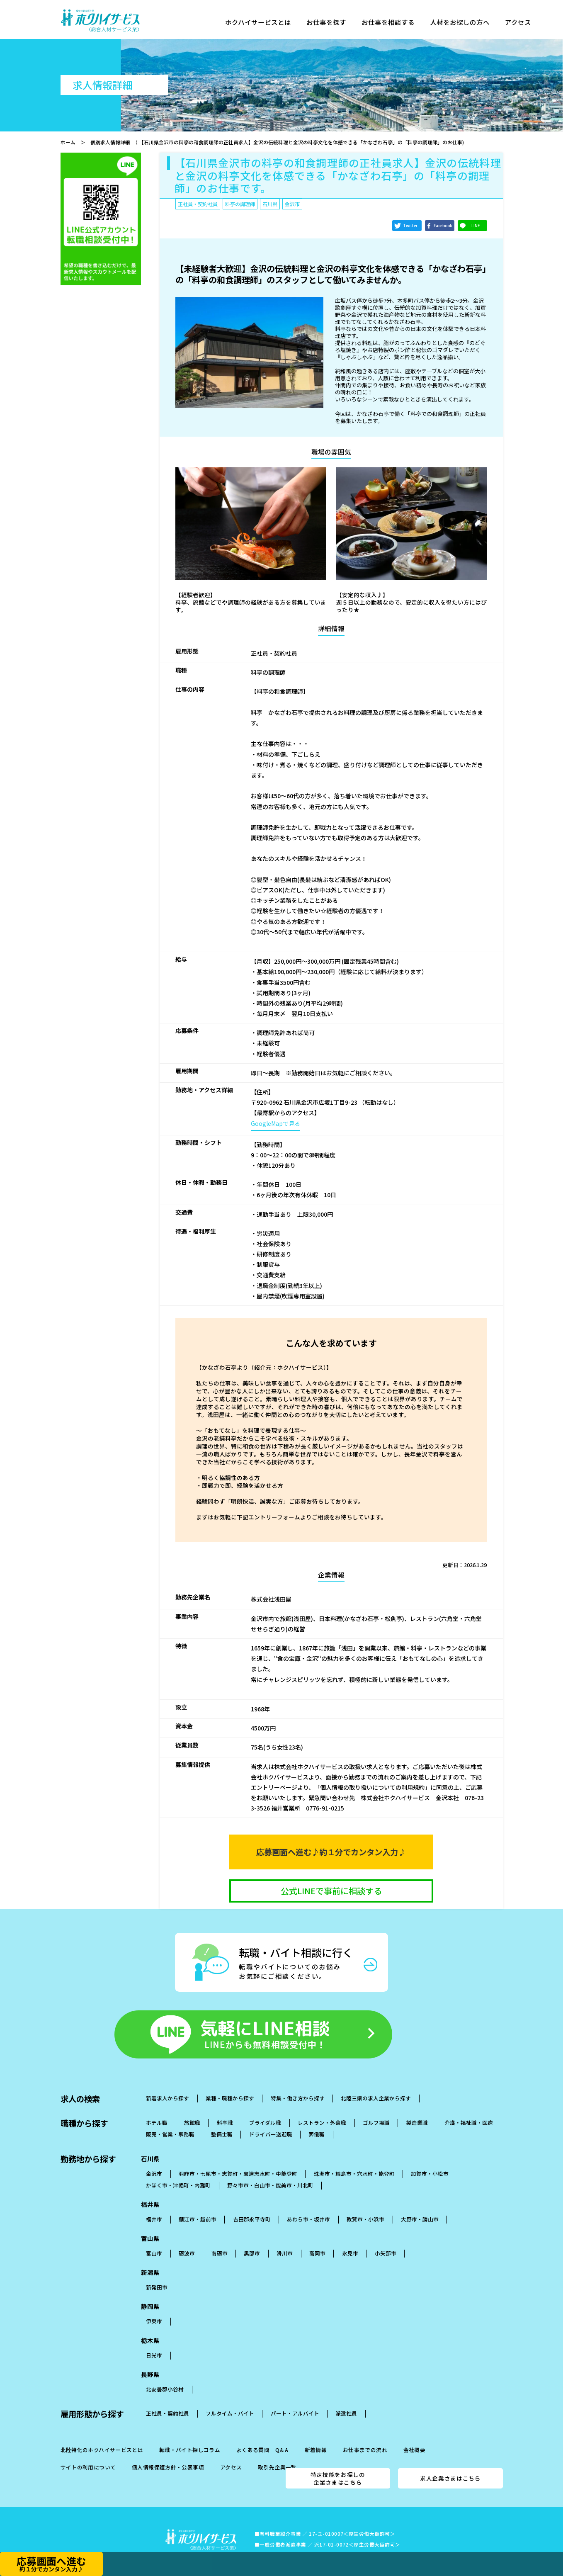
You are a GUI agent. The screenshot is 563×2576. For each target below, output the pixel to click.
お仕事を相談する (394, 23)
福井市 (154, 2205)
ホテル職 (156, 2108)
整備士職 (222, 2120)
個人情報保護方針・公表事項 (168, 2453)
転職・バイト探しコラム (189, 2435)
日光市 (154, 2341)
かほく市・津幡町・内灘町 (178, 2171)
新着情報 (316, 2435)
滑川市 (285, 2239)
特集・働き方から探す (298, 2084)
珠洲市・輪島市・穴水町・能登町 (354, 2159)
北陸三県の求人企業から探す (376, 2084)
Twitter (410, 225)
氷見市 (350, 2239)
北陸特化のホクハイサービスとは (102, 2435)
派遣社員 (346, 2399)
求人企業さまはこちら (450, 2464)
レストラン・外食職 (322, 2108)
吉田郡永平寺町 (252, 2205)
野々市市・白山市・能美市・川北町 (270, 2171)
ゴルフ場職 (376, 2108)
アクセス (529, 23)
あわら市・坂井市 (308, 2205)
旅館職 (192, 2108)
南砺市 (219, 2239)
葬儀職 (316, 2120)
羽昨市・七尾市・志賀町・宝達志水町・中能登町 (238, 2159)
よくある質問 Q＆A (262, 2435)
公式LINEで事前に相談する (331, 1891)
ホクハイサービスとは (259, 23)
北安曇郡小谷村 (165, 2375)
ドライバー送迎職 (270, 2120)
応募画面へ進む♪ (331, 1852)
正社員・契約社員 (167, 2399)
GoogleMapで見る (275, 1123)
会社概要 (414, 2435)
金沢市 (154, 2159)
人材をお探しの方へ (468, 23)
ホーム (68, 142)
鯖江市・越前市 (197, 2205)
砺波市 (187, 2239)
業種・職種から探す (230, 2084)
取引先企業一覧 (277, 2453)
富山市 (154, 2239)
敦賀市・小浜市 (365, 2205)
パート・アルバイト (295, 2399)
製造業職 (417, 2108)
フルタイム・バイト (230, 2399)
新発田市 (156, 2273)
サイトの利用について (88, 2453)
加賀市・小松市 (430, 2159)
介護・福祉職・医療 (468, 2108)
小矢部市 (385, 2239)
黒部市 (252, 2239)
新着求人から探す (167, 2084)
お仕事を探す (331, 23)
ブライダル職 (265, 2108)
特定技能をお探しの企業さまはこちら (338, 2464)
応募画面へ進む (51, 2563)
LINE (475, 225)
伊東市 (154, 2307)
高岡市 (317, 2239)
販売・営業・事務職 (170, 2120)
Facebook (443, 225)
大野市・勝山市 (420, 2205)
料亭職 (225, 2108)
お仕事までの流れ (365, 2435)
